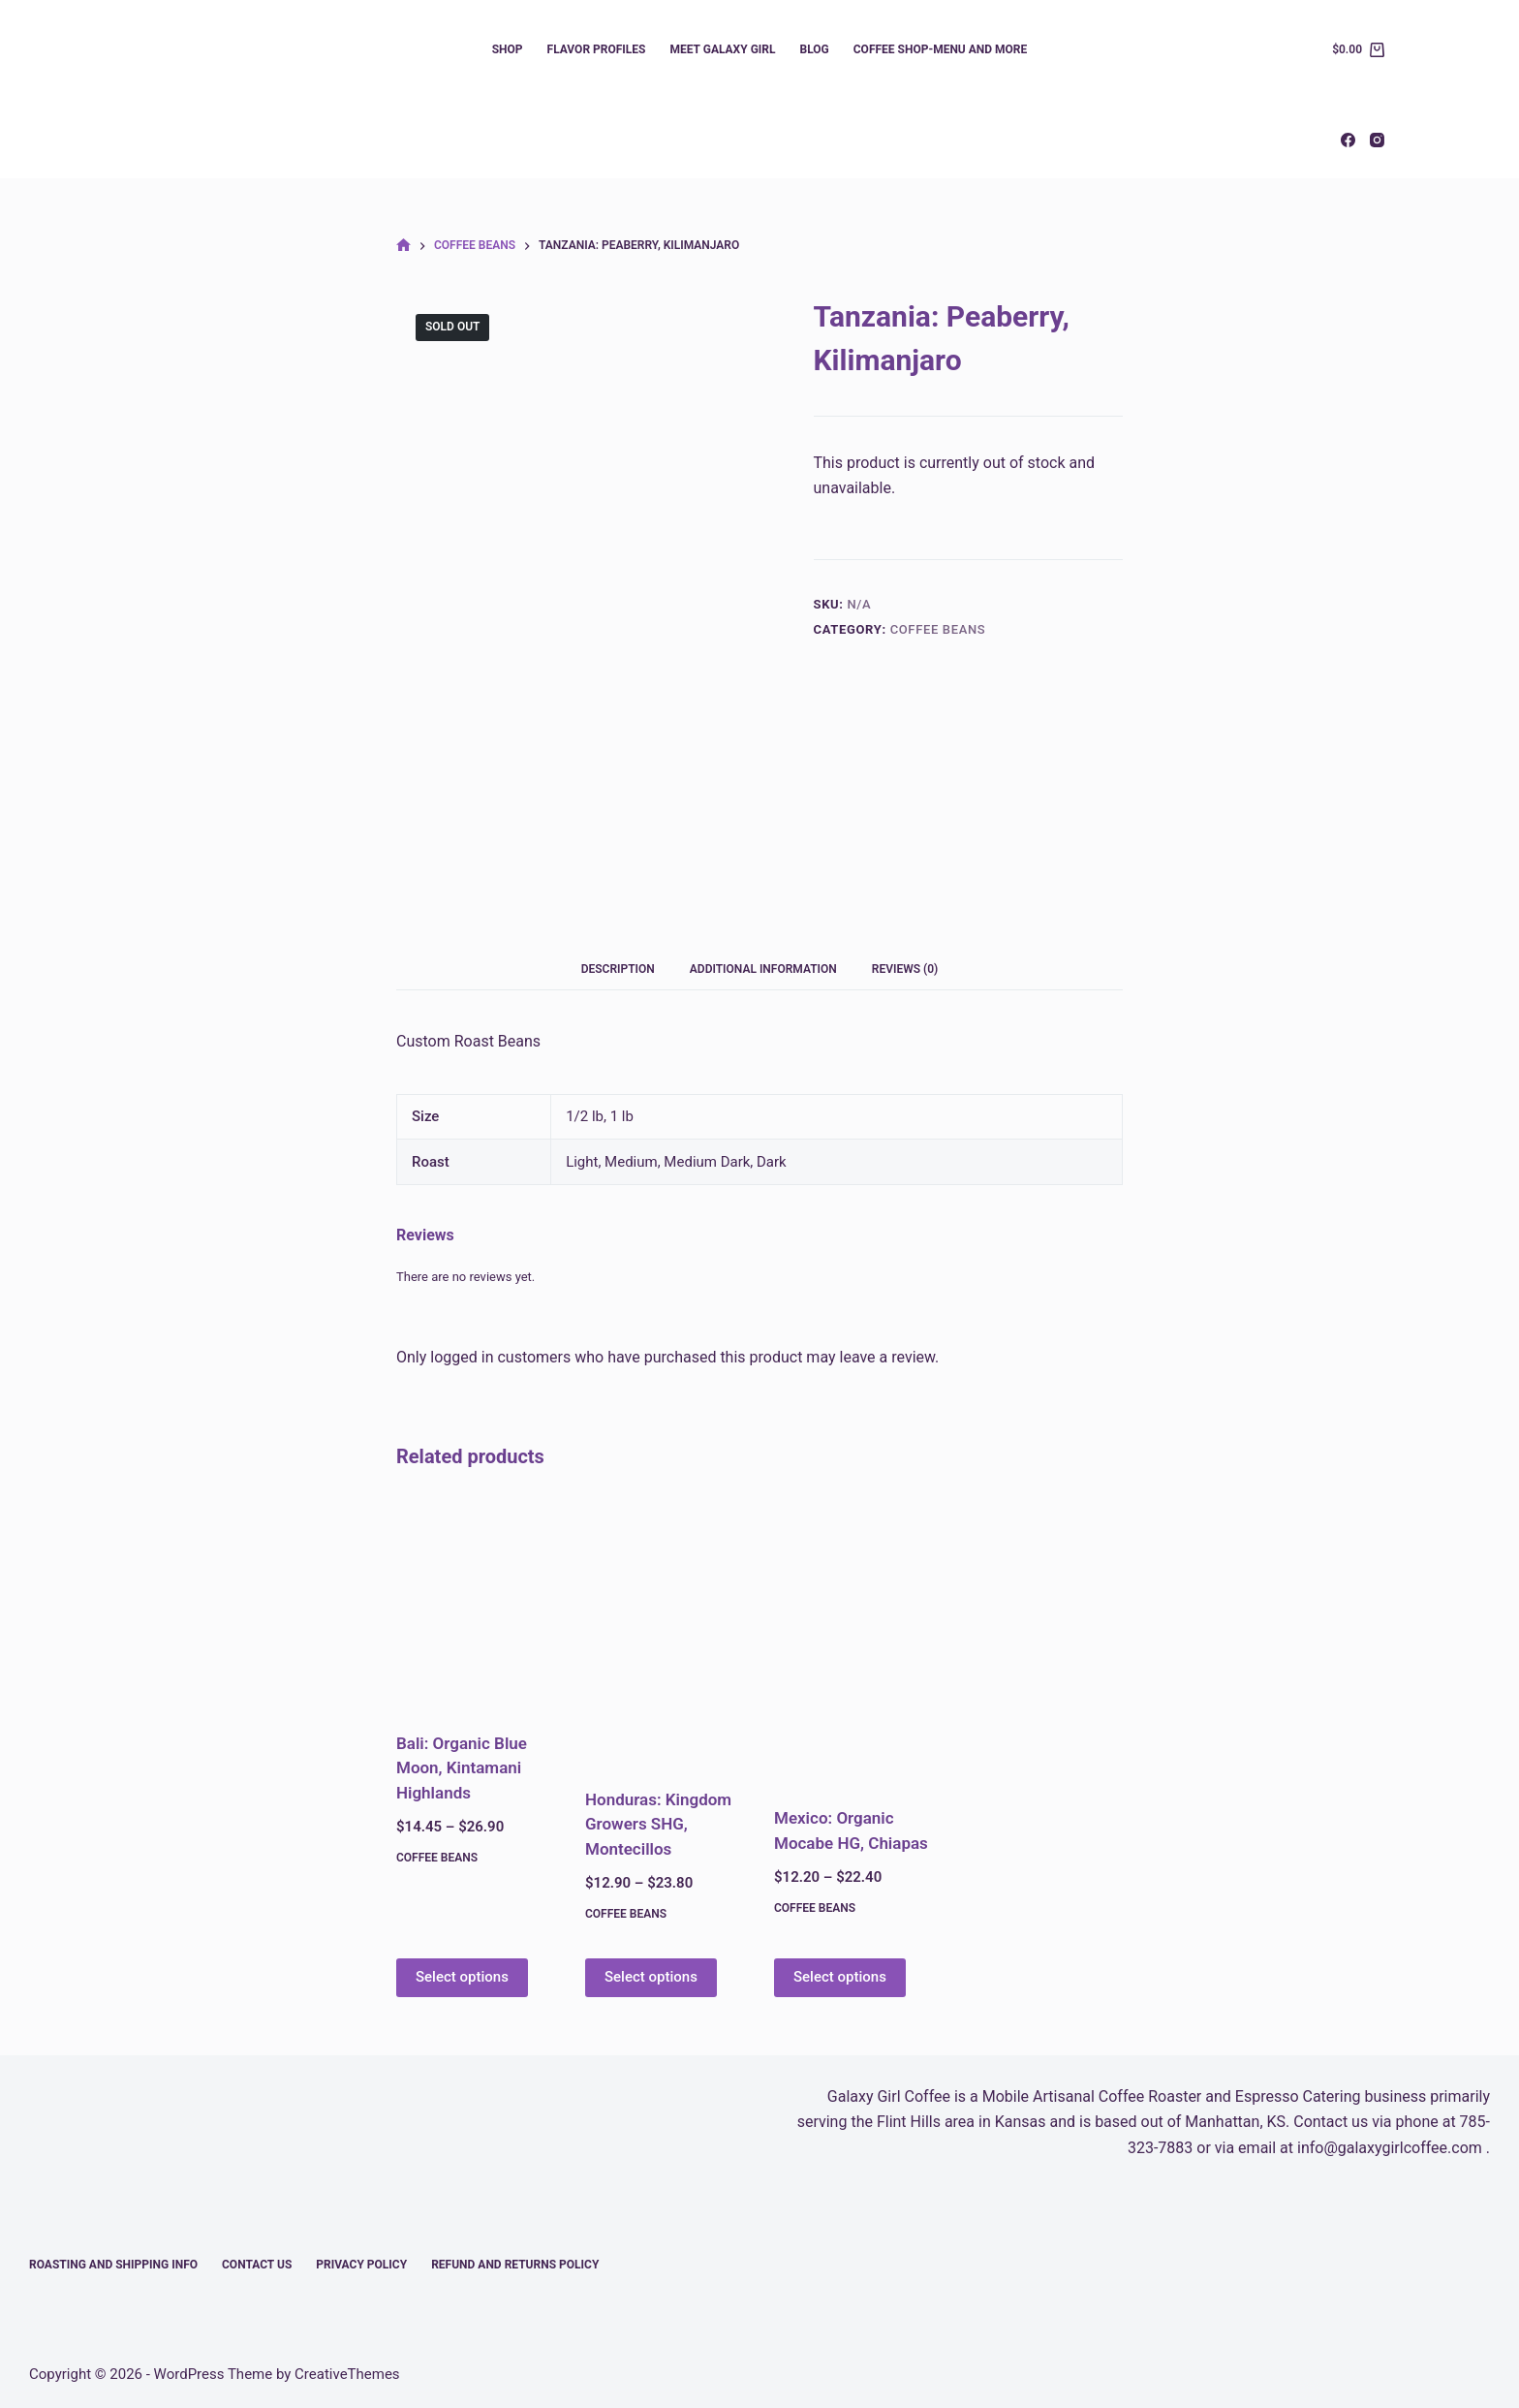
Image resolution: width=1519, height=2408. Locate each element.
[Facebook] (1348, 140)
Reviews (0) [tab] (905, 969)
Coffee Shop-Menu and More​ (940, 49)
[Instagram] (1377, 140)
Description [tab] (618, 969)
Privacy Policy (361, 2264)
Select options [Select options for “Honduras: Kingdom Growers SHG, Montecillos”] (651, 1977)
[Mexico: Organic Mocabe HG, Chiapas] (854, 1641)
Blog (814, 49)
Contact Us (257, 2264)
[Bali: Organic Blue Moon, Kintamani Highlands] (476, 1603)
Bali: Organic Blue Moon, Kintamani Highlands (461, 1768)
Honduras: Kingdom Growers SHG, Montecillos (658, 1824)
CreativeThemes (347, 2374)
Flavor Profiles (596, 49)
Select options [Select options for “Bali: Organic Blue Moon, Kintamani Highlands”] (462, 1977)
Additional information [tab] (763, 969)
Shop (507, 49)
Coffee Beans (938, 629)
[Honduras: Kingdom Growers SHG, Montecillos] (665, 1631)
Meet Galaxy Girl (722, 49)
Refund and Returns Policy (515, 2264)
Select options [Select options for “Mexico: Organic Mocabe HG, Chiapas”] (839, 1977)
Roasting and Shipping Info (113, 2264)
